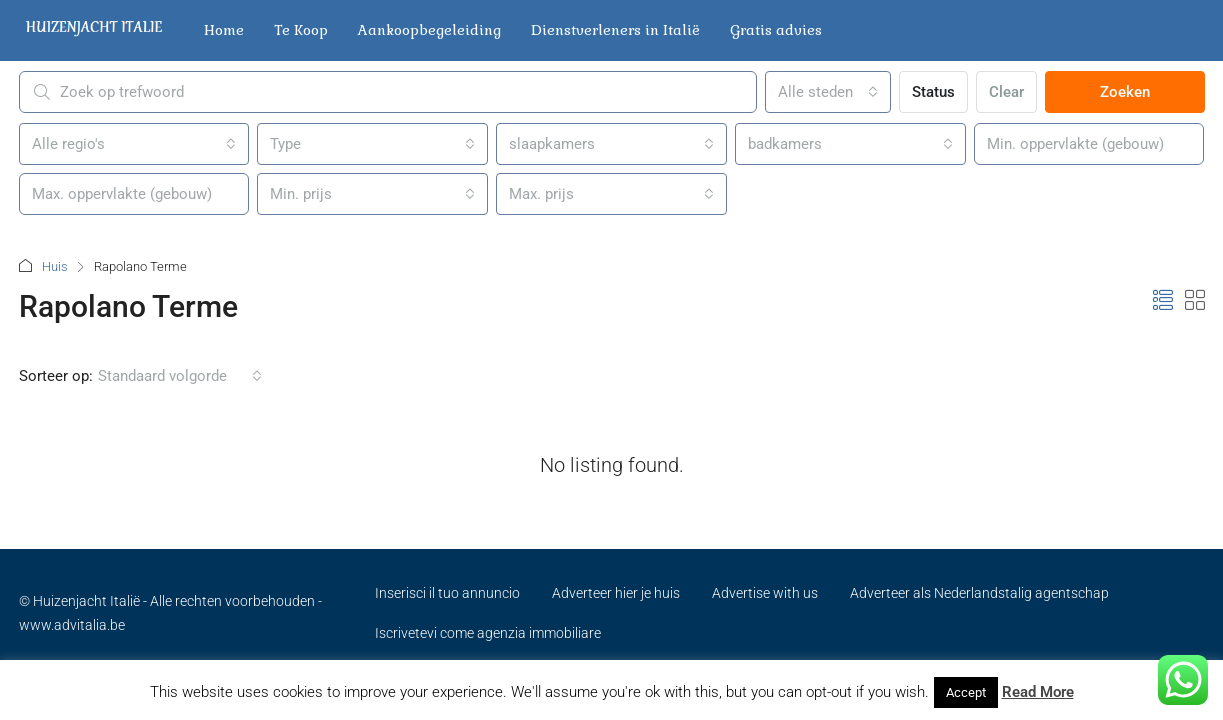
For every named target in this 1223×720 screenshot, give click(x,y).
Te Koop (301, 30)
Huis (55, 266)
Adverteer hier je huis (616, 593)
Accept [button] (966, 692)
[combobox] (828, 92)
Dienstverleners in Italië (615, 30)
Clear (1006, 92)
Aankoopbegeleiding (429, 30)
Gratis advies (776, 30)
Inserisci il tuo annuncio (447, 593)
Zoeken (1125, 92)
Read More (1038, 692)
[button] (1163, 301)
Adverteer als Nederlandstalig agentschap (979, 593)
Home (224, 30)
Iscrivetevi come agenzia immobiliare (488, 633)
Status (933, 92)
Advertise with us (765, 593)
